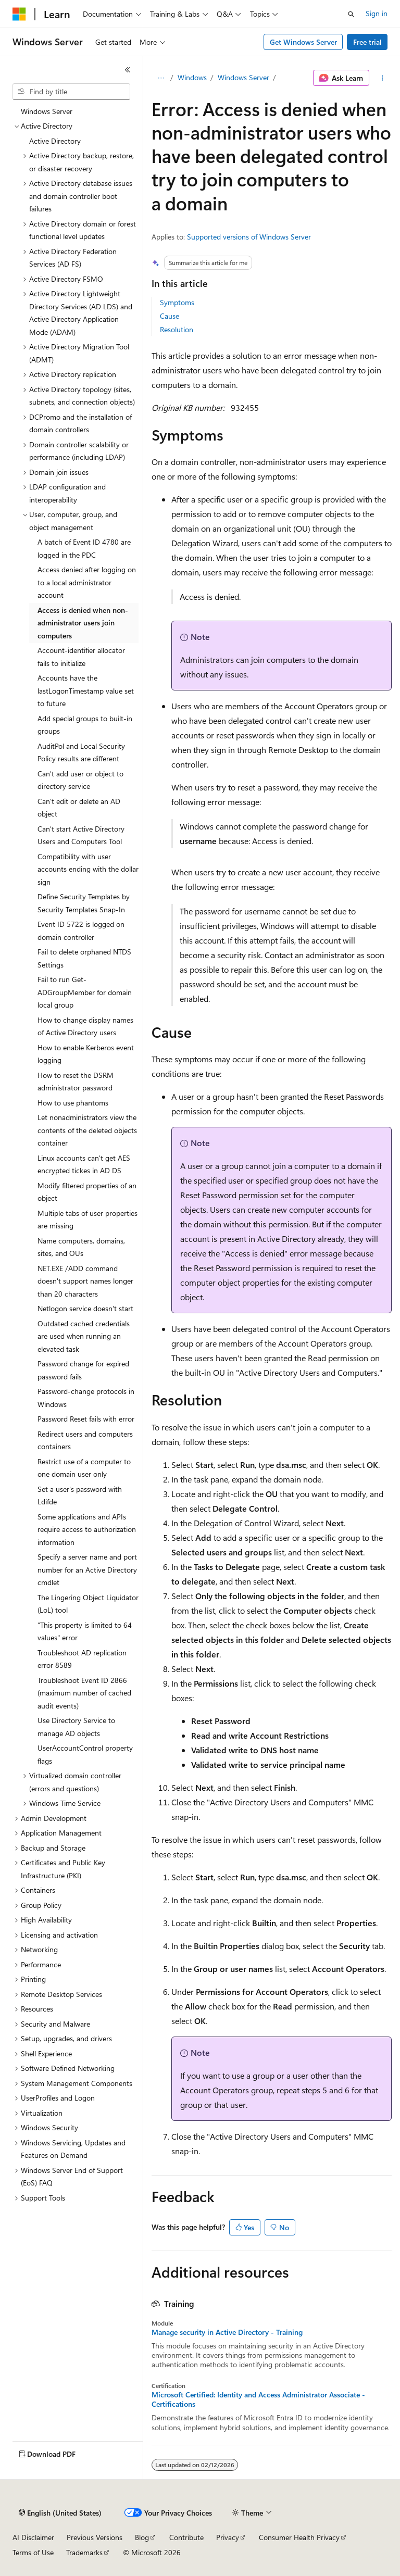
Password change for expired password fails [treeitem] (83, 1370)
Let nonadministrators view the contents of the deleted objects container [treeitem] (87, 1130)
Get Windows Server (303, 42)
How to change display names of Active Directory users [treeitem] (85, 1026)
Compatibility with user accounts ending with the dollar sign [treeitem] (88, 869)
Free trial (367, 42)
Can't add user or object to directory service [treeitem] (80, 780)
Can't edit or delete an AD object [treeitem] (79, 807)
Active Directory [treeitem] (55, 141)
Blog (142, 2537)
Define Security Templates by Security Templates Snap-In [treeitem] (84, 902)
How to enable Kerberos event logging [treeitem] (86, 1053)
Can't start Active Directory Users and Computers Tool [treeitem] (81, 835)
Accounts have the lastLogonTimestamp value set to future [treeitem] (86, 690)
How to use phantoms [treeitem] (73, 1103)
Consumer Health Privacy (299, 2537)
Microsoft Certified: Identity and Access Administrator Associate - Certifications (258, 2399)
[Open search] (351, 14)
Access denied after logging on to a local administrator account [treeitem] (87, 582)
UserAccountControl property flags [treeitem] (85, 1754)
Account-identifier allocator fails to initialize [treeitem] (81, 656)
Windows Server (243, 77)
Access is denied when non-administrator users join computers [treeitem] (83, 622)
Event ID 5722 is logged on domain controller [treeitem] (81, 930)
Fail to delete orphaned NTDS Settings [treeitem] (84, 958)
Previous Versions (94, 2537)
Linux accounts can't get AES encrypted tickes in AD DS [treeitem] (84, 1164)
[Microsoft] (19, 14)
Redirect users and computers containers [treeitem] (85, 1440)
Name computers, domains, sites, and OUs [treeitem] (81, 1247)
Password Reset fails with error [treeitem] (86, 1419)
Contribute (186, 2537)
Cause (169, 316)
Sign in (377, 13)
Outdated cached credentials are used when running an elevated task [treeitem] (84, 1336)
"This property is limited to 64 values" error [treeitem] (85, 1631)
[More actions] (382, 78)
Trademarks (84, 2552)
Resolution (176, 329)
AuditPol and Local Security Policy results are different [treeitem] (81, 752)
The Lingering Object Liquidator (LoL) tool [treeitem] (88, 1603)
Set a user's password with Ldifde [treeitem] (80, 1495)
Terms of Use (33, 2552)
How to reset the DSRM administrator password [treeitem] (76, 1081)
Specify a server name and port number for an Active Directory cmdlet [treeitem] (87, 1569)
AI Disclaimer (33, 2537)
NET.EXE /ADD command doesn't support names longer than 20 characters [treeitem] (85, 1281)
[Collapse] (128, 69)
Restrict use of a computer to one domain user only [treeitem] (84, 1467)
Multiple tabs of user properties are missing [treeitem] (88, 1219)
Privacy (227, 2537)
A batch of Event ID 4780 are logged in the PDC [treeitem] (84, 548)
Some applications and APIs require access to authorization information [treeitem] (87, 1529)
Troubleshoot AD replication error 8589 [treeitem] (82, 1659)
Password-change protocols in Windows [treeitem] (86, 1397)
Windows (192, 77)
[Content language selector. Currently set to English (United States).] (60, 2513)
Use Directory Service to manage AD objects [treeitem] (76, 1726)
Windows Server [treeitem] (46, 111)
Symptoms (177, 302)
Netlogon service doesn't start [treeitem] (85, 1308)
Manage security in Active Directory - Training (227, 2332)
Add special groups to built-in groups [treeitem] (85, 724)
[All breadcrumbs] (161, 78)
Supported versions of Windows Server (249, 237)
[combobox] (71, 91)
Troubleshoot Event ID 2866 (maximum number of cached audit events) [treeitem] (84, 1693)
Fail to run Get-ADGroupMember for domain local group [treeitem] (85, 992)
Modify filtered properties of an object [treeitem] (87, 1191)
